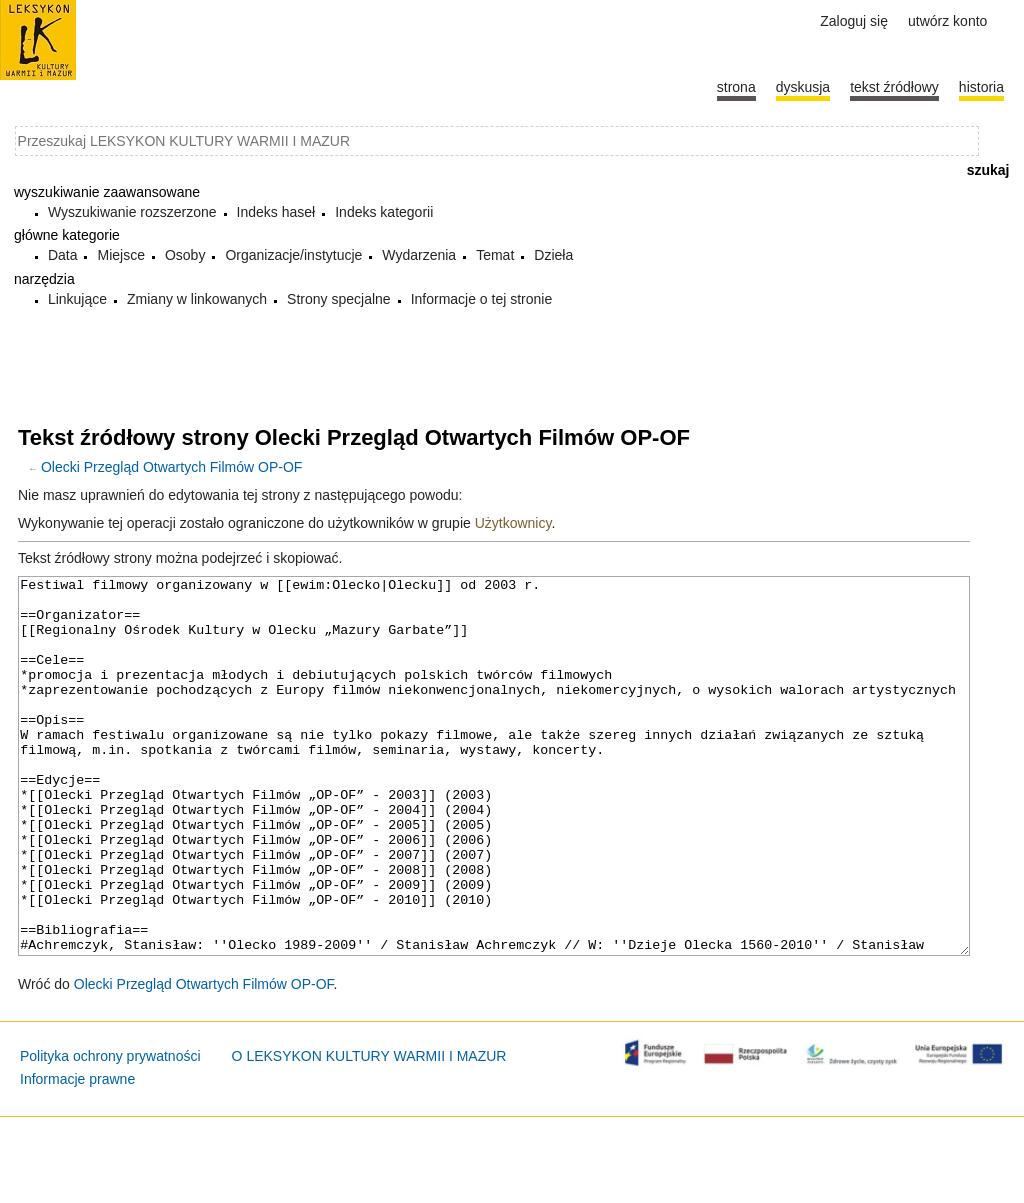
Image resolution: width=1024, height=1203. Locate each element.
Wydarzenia (419, 255)
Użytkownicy (513, 523)
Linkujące (77, 299)
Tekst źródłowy (894, 87)
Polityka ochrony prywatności (110, 1131)
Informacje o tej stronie (482, 299)
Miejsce (120, 255)
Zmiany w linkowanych (197, 299)
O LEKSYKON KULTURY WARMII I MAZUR (369, 1131)
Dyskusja (803, 87)
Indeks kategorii (384, 212)
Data (63, 255)
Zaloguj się (854, 21)
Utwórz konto (947, 21)
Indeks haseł (276, 212)
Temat (495, 255)
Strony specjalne (339, 299)
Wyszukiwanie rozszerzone (132, 212)
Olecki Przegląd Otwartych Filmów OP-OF (171, 467)
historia (981, 87)
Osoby (185, 255)
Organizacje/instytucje (293, 255)
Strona (736, 87)
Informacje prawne (77, 1154)
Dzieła (553, 255)
